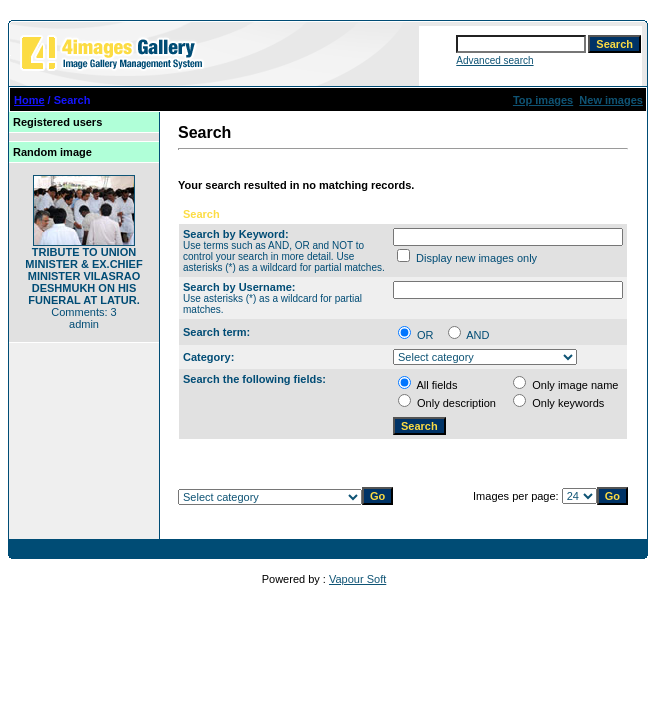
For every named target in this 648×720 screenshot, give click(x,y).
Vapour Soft (357, 579)
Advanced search (494, 60)
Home (29, 100)
